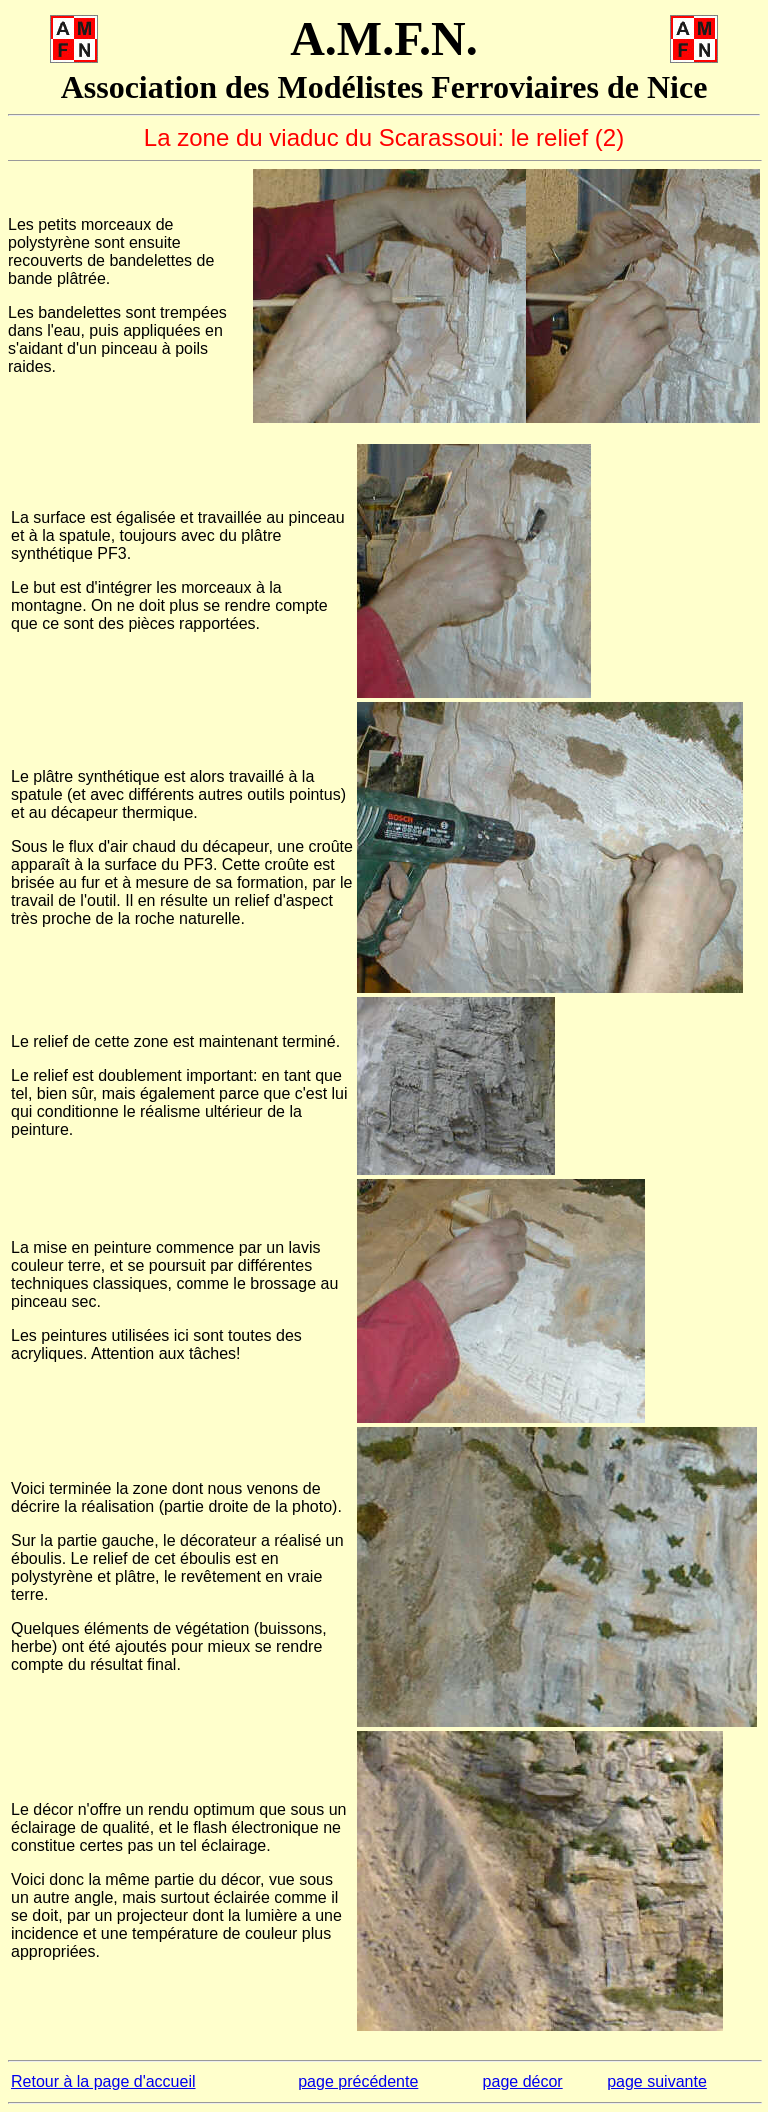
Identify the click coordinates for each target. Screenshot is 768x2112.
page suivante (657, 2081)
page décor (523, 2081)
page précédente (358, 2081)
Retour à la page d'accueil (103, 2081)
